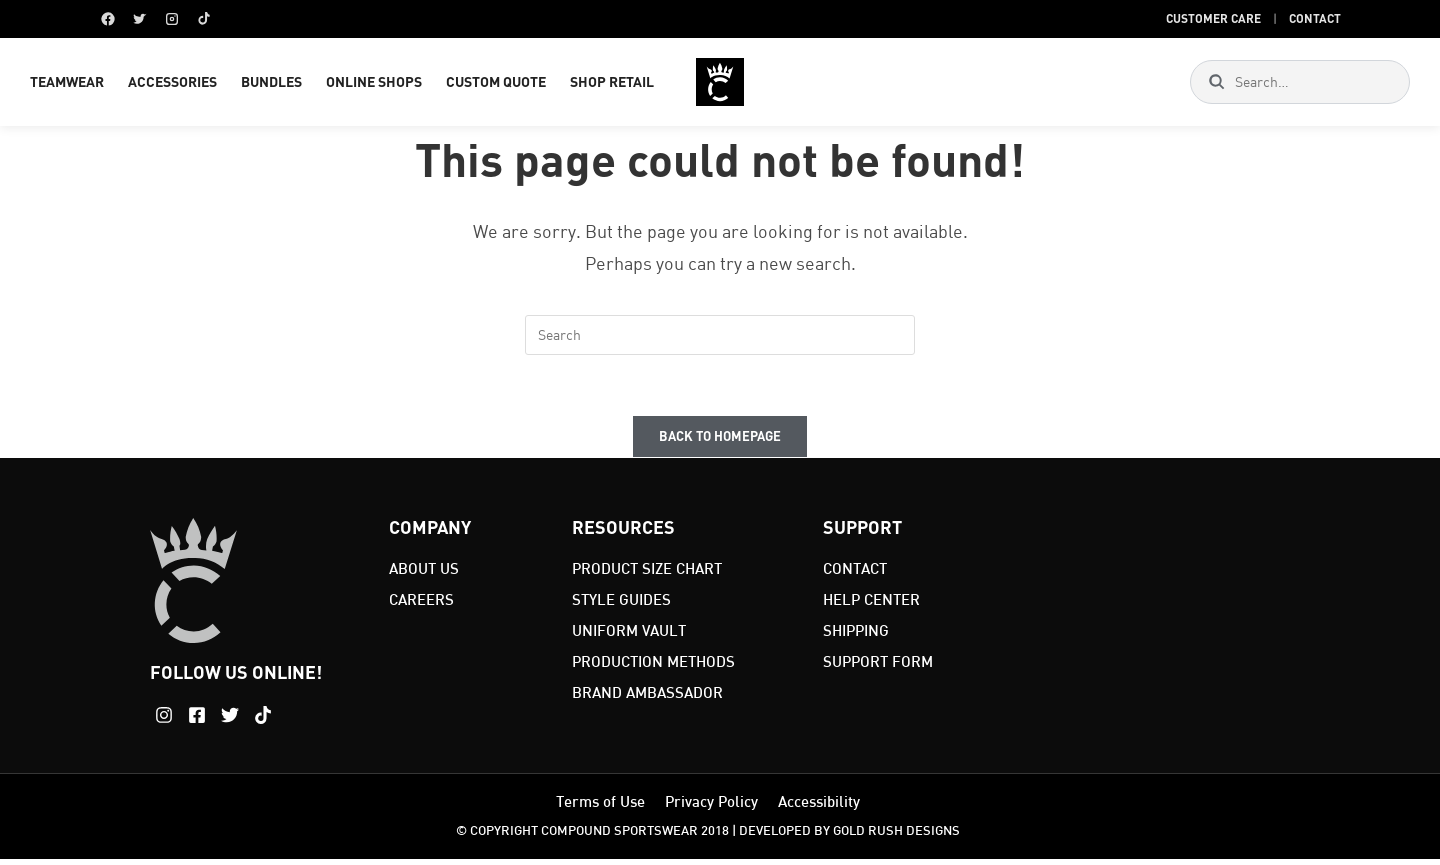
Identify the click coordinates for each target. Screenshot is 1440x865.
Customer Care (1213, 18)
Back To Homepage (720, 442)
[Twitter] (140, 19)
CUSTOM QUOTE (496, 84)
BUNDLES (271, 84)
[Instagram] (172, 19)
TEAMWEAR (67, 84)
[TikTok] (204, 19)
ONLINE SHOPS (374, 84)
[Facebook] (108, 19)
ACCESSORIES (172, 84)
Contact (1315, 18)
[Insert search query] (720, 341)
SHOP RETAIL (612, 84)
